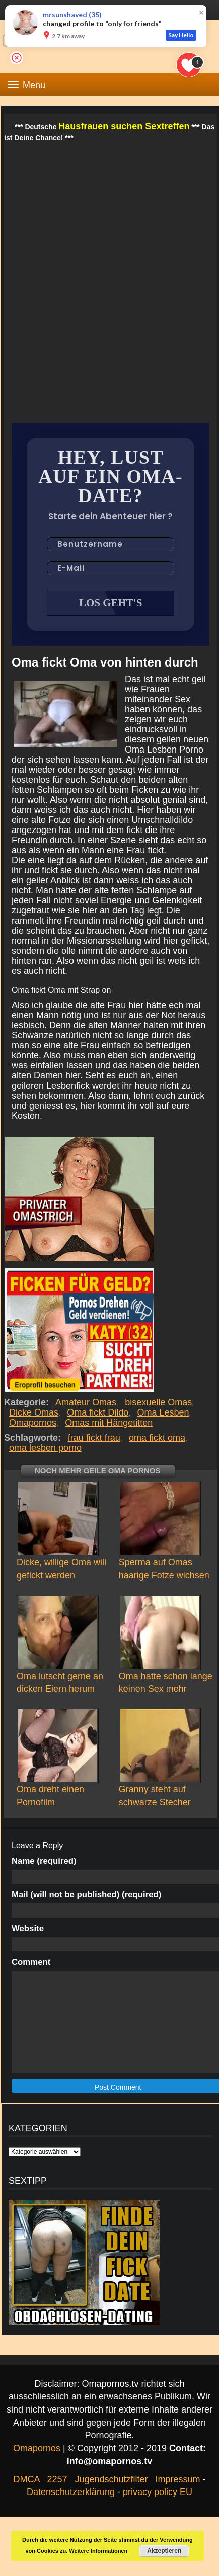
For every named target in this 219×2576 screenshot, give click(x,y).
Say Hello (181, 35)
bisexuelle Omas (158, 1402)
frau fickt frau (94, 1438)
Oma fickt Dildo (97, 1412)
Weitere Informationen (98, 2551)
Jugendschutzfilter (111, 2479)
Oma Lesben (163, 1412)
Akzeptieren (164, 2550)
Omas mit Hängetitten (109, 1423)
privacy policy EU (157, 2492)
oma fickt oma (157, 1438)
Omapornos (32, 1423)
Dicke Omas (33, 1412)
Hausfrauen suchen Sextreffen (123, 126)
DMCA (26, 2479)
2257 (57, 2479)
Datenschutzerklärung (71, 2492)
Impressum (178, 2479)
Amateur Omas (86, 1402)
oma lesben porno (45, 1448)
